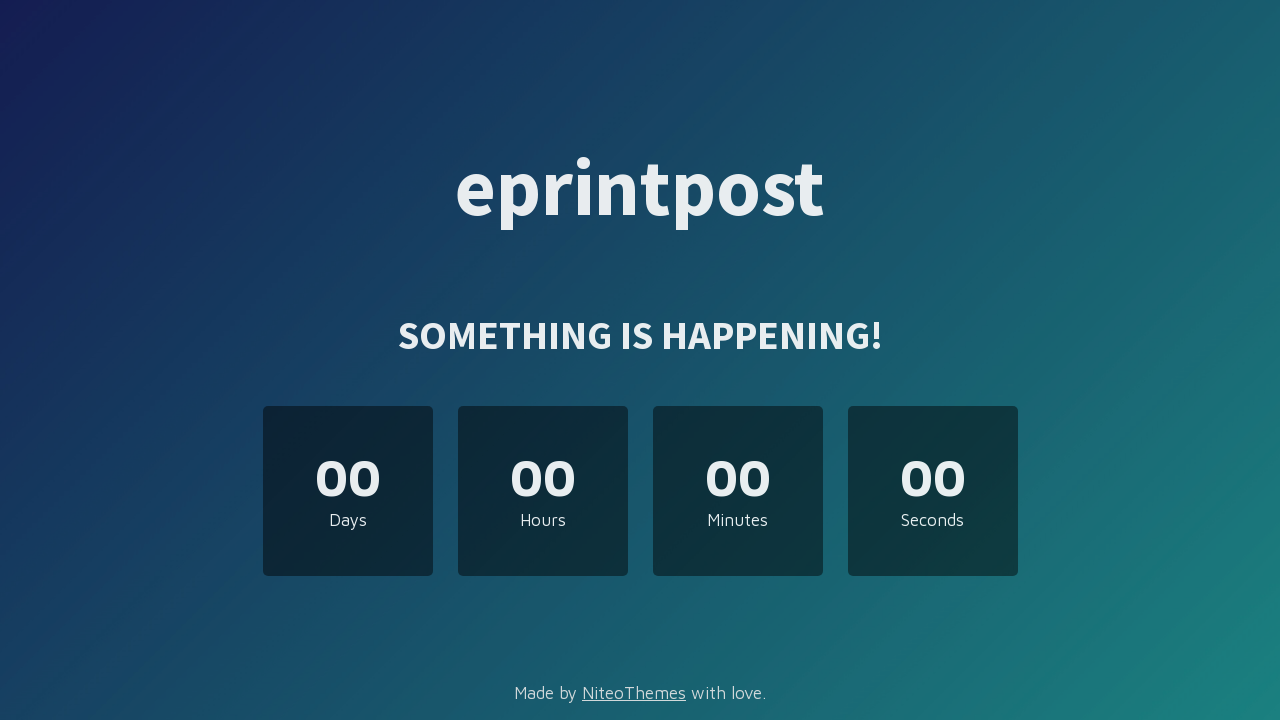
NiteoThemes (634, 693)
